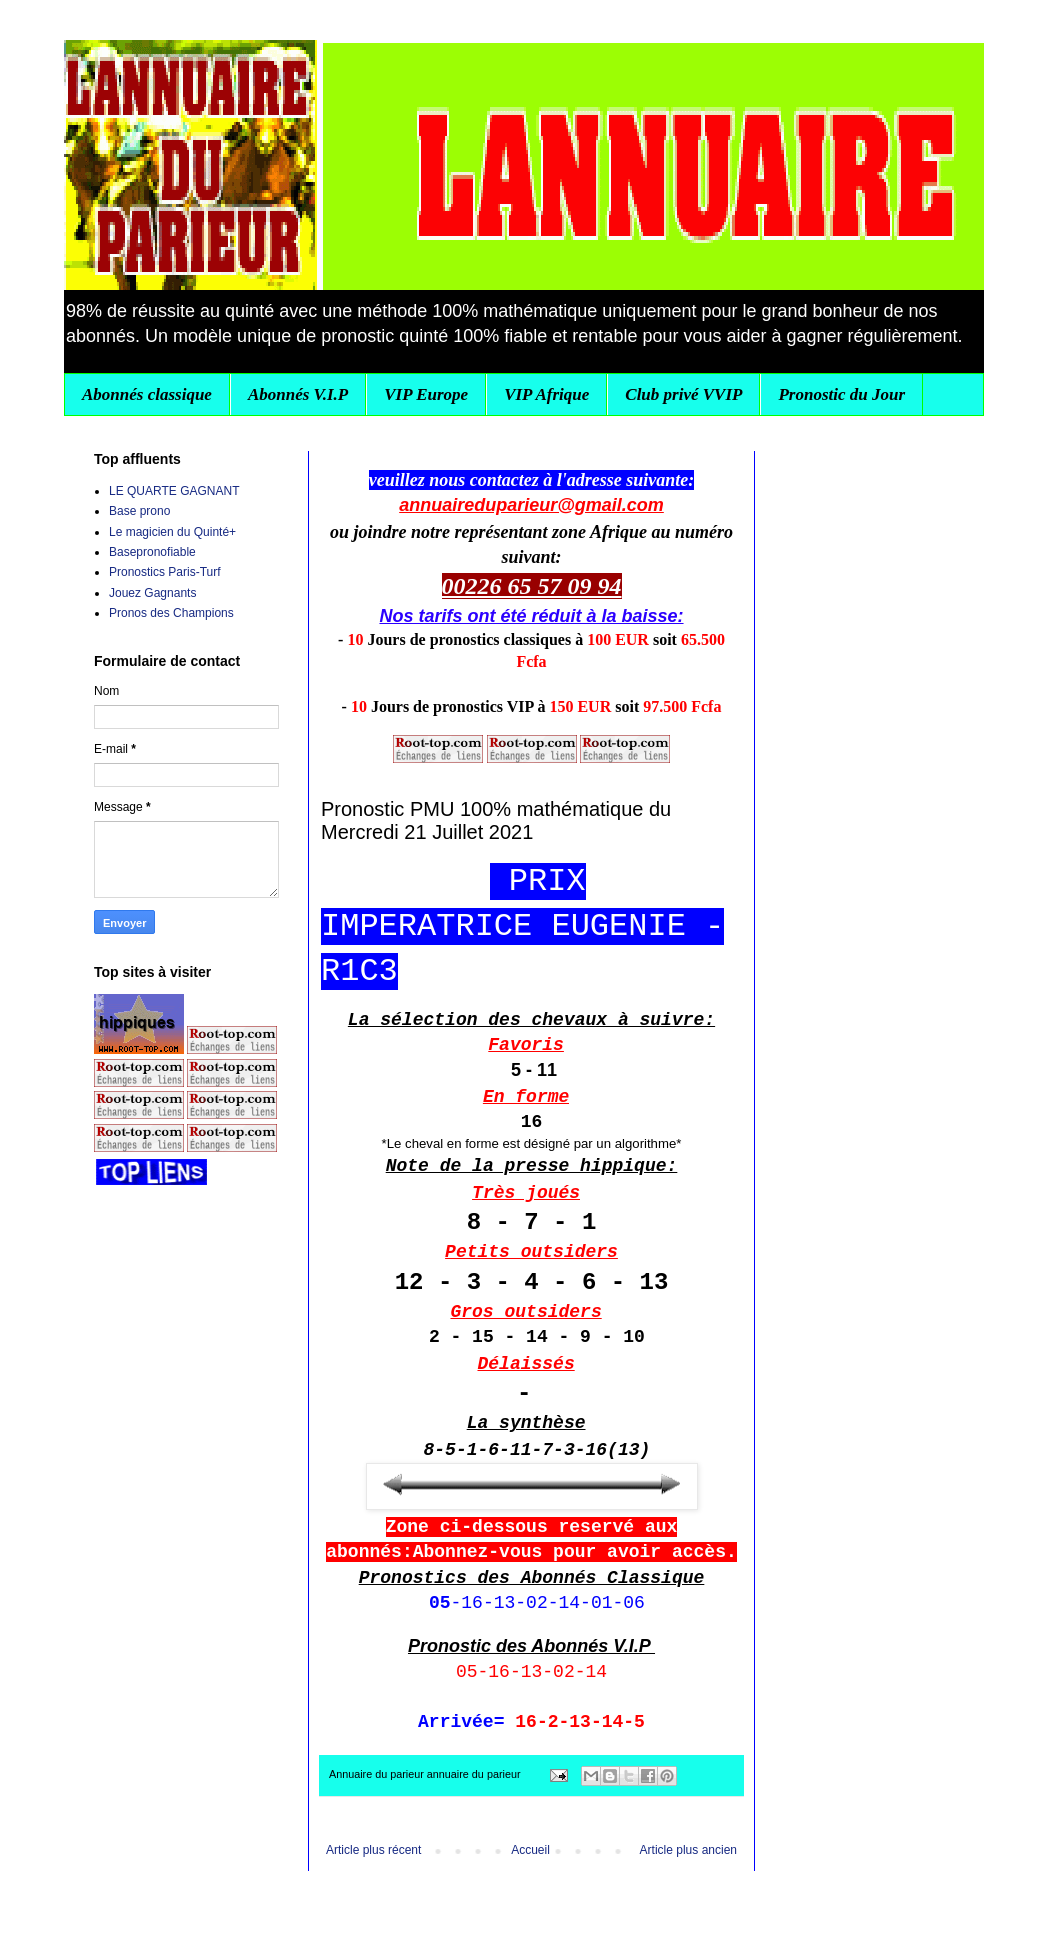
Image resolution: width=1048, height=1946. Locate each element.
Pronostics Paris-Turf (165, 572)
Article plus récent (373, 1850)
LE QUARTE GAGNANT (174, 491)
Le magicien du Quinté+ (172, 532)
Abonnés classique (147, 394)
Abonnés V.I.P (298, 394)
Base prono (139, 511)
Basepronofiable (152, 552)
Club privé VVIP (683, 394)
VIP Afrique (546, 394)
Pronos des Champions (171, 613)
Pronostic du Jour (841, 394)
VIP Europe (426, 394)
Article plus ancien (688, 1850)
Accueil (530, 1850)
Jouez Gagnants (152, 593)
